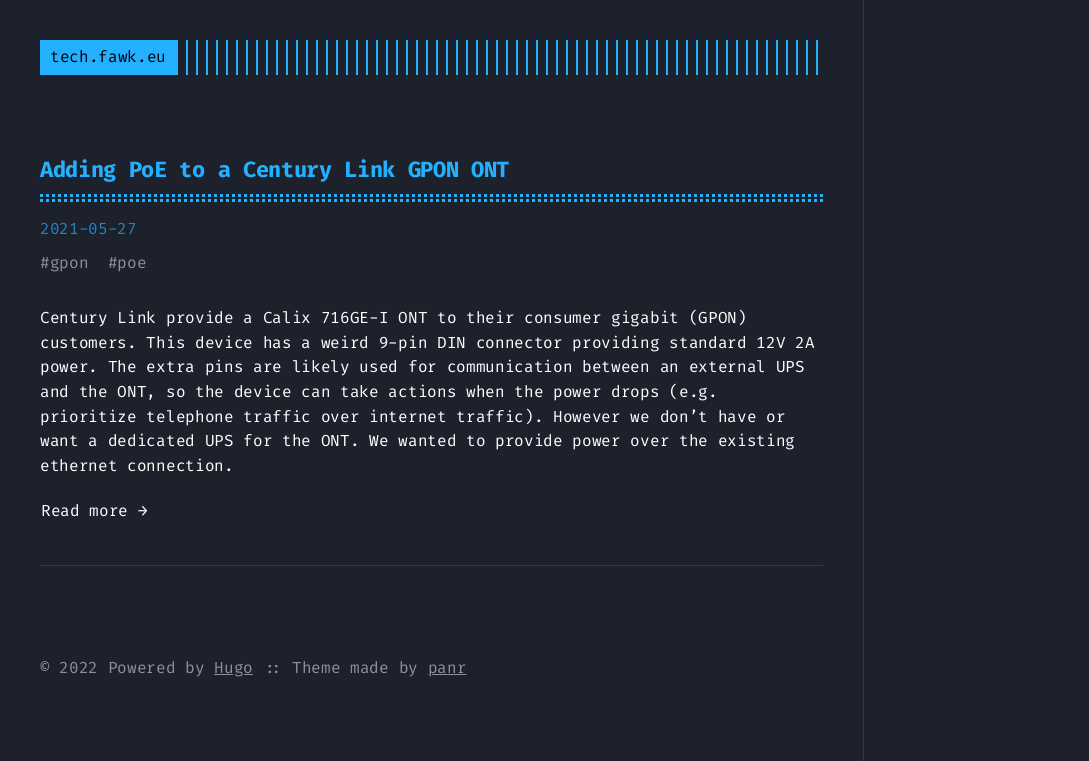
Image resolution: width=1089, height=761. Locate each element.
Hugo (233, 667)
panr (447, 667)
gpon (69, 262)
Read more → (94, 510)
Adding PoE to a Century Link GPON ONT (274, 169)
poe (131, 262)
